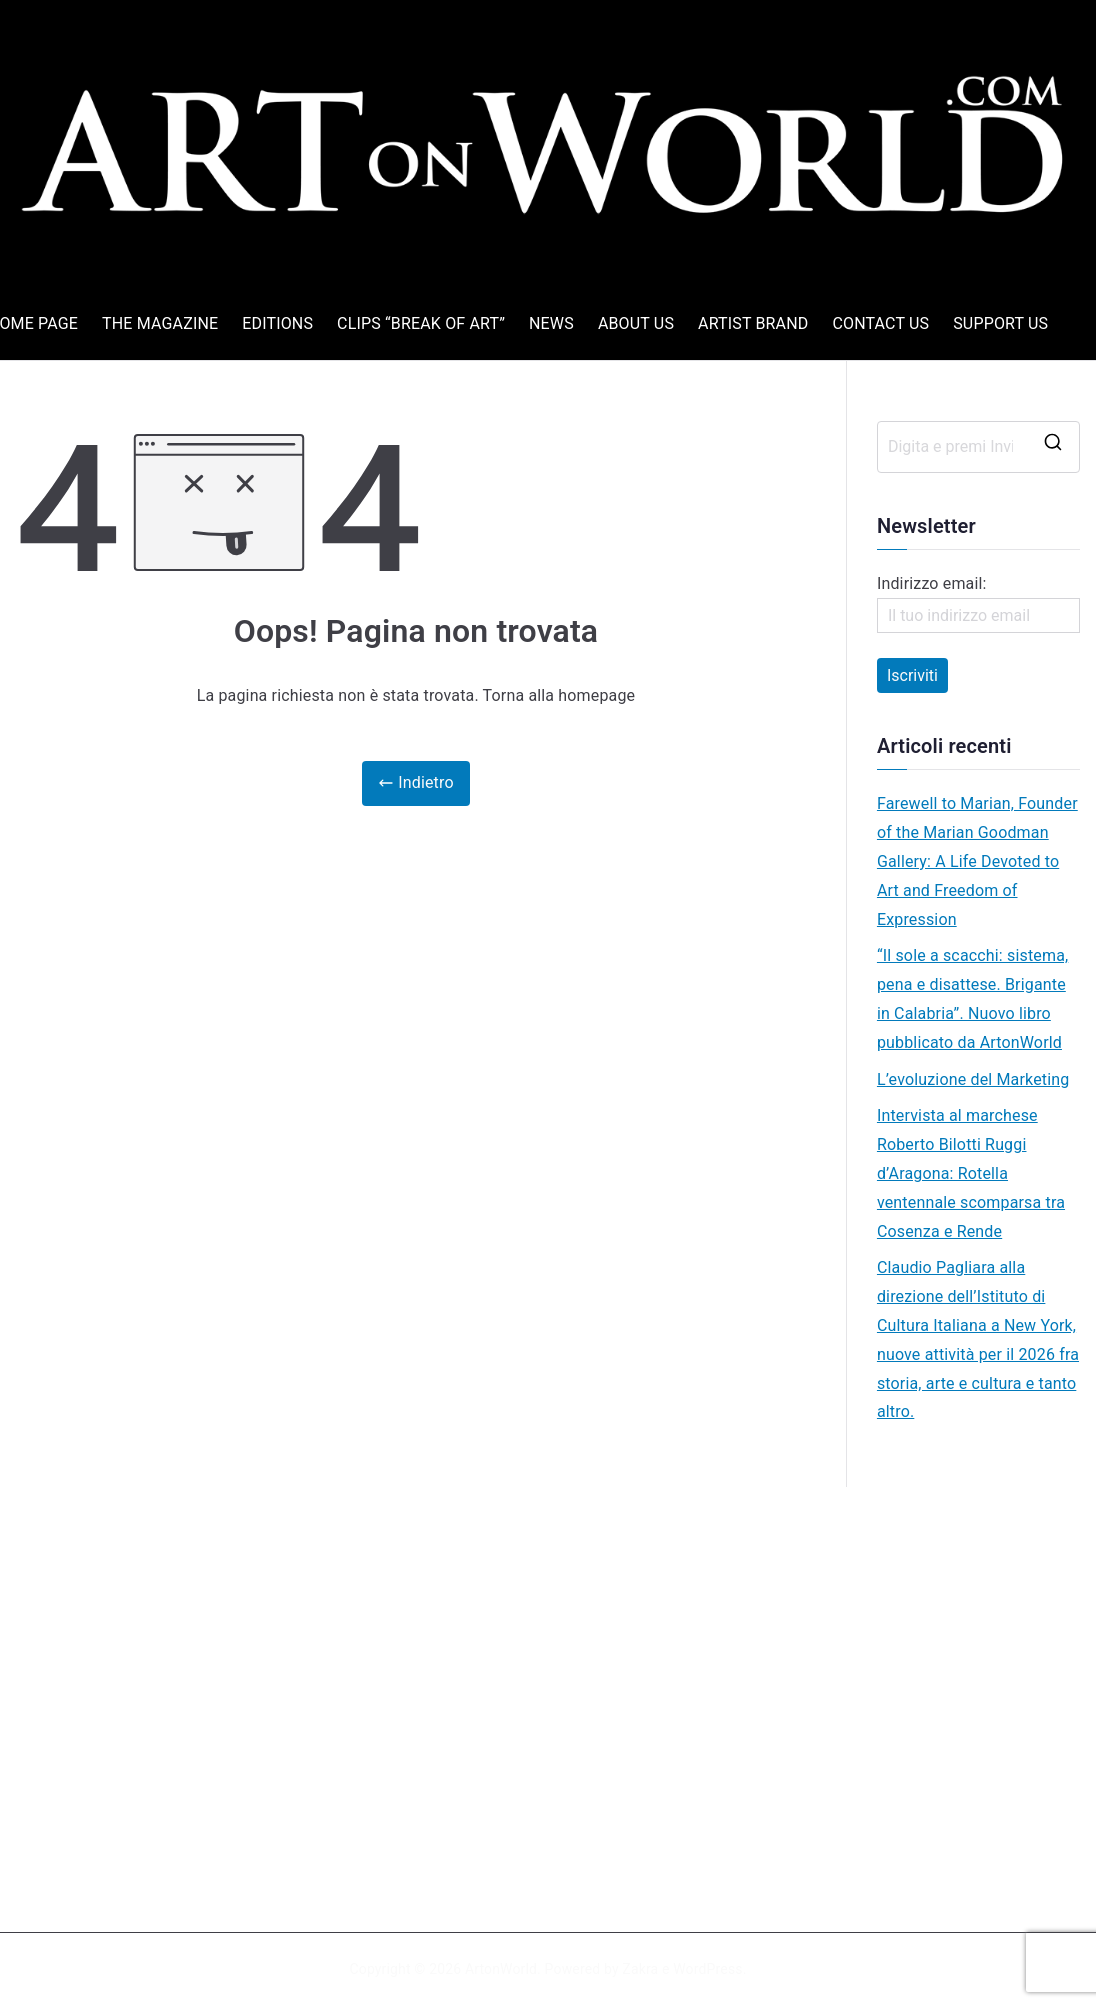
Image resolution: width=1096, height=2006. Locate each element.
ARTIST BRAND (753, 323)
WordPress (707, 1969)
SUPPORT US (1000, 323)
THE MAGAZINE (160, 323)
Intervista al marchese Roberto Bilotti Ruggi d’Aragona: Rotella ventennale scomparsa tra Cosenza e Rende (971, 1173)
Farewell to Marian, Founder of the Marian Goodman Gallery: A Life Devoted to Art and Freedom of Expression (977, 861)
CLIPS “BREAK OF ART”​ (421, 323)
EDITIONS (277, 323)
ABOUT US (636, 323)
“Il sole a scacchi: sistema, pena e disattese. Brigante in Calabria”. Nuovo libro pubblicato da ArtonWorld (972, 998)
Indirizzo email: (978, 604)
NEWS (551, 323)
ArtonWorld (501, 1969)
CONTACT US (880, 323)
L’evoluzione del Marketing (973, 1079)
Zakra (640, 1969)
